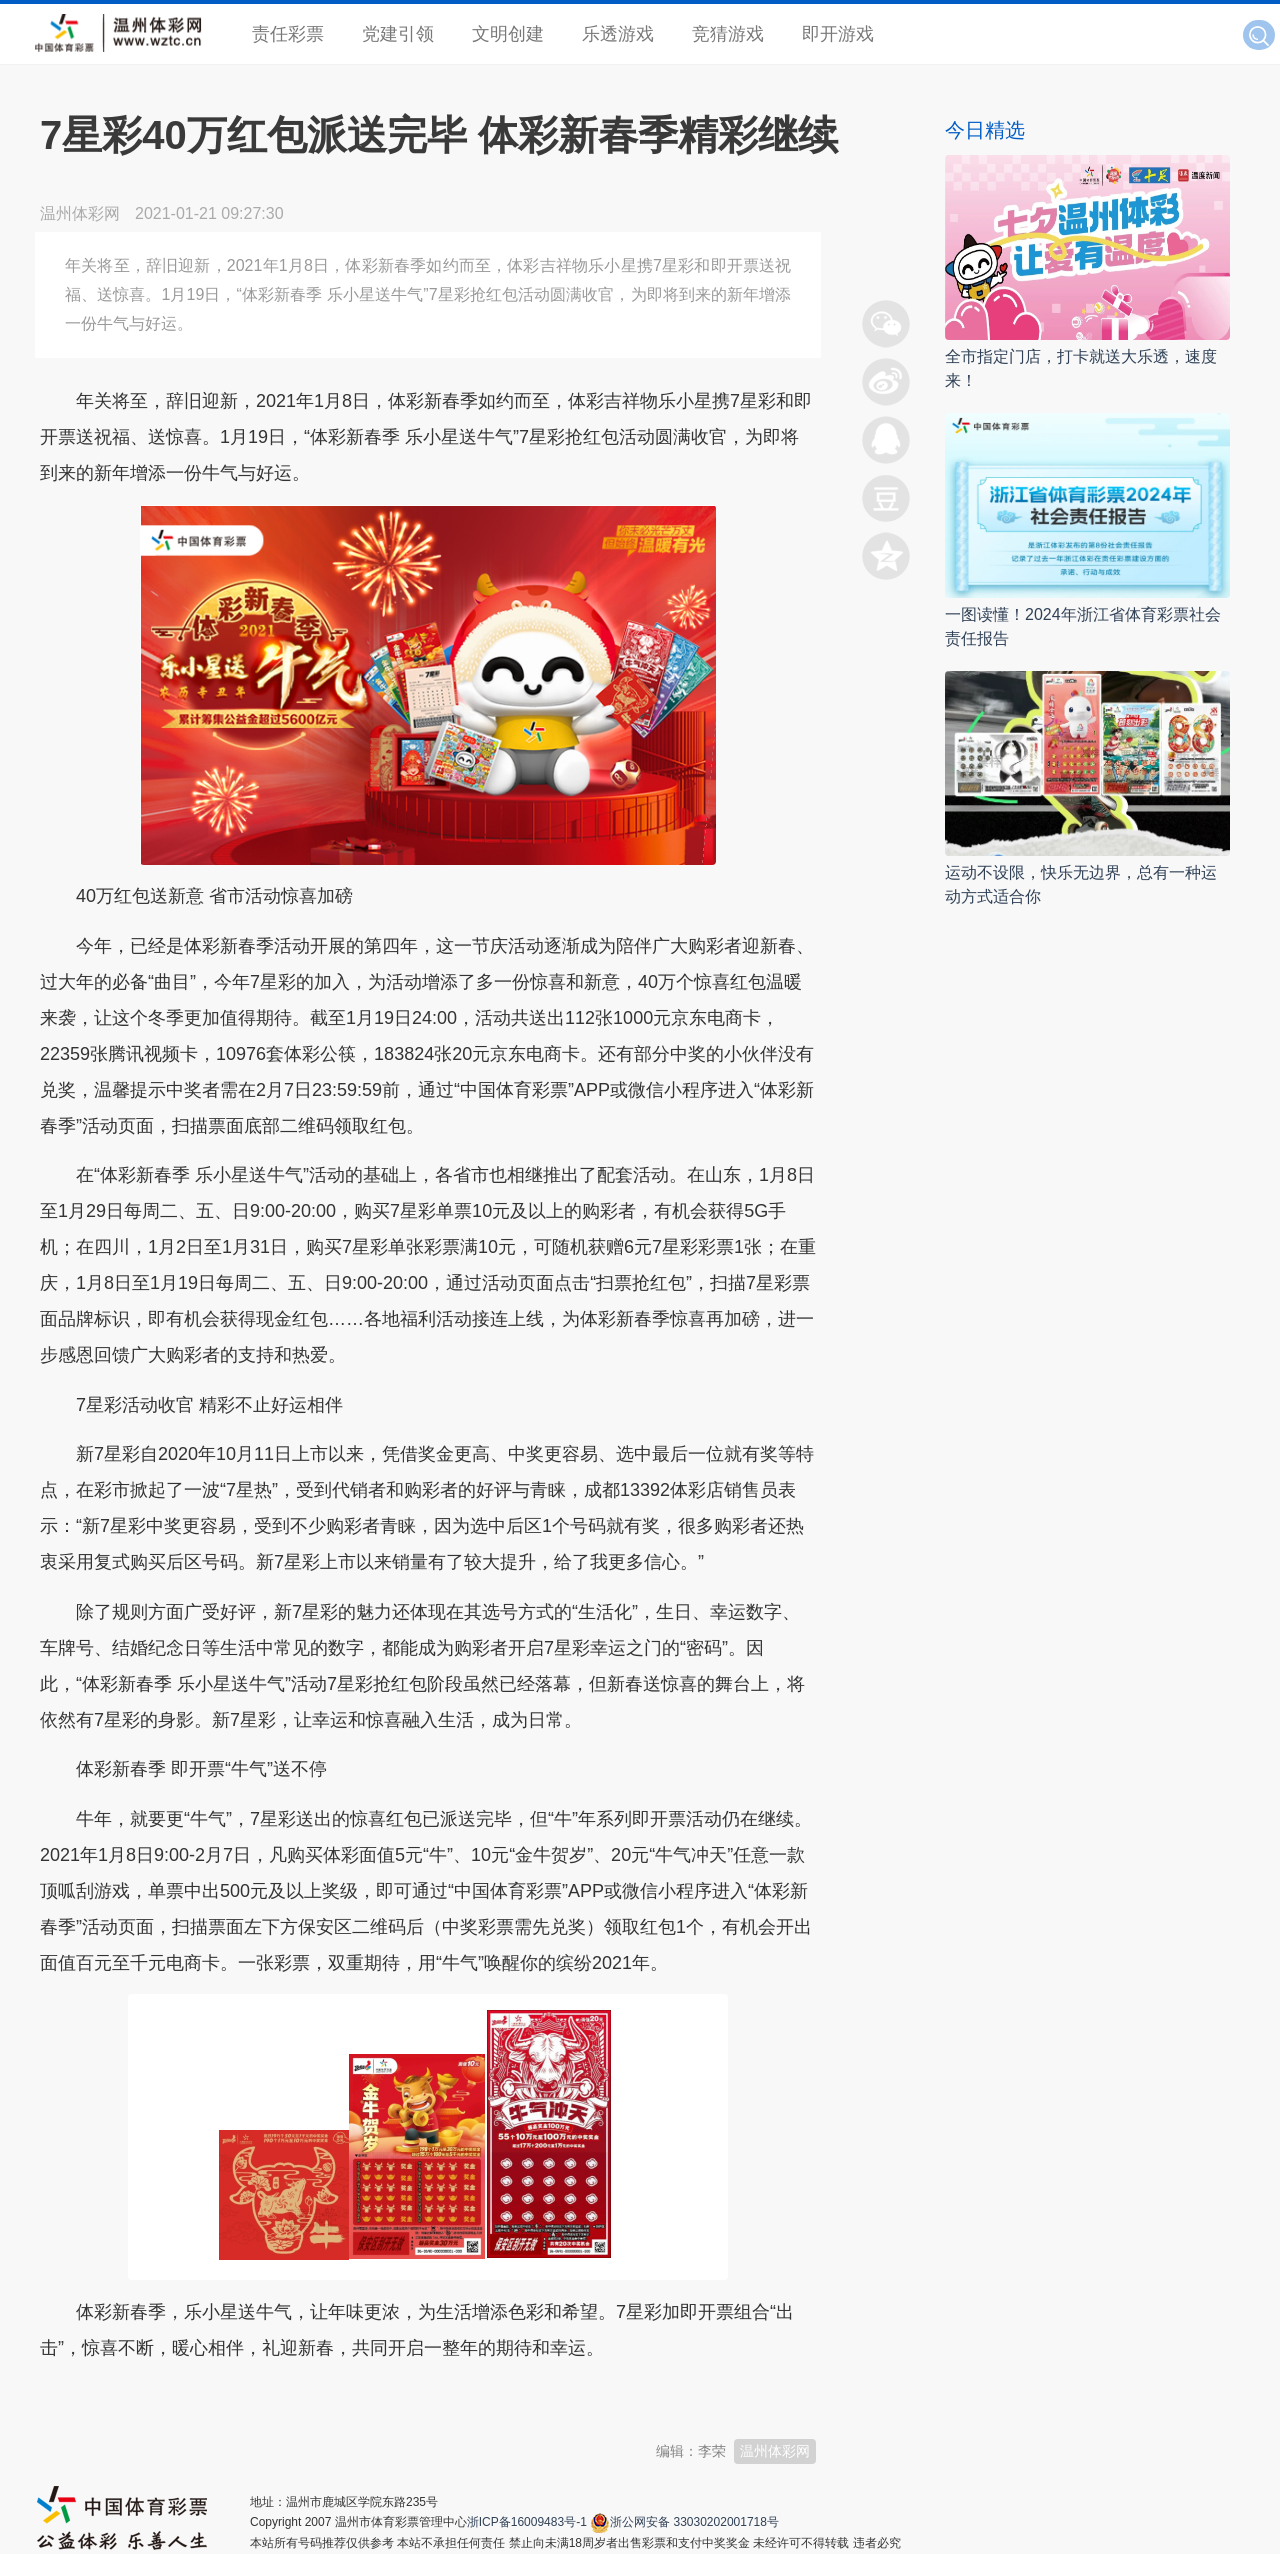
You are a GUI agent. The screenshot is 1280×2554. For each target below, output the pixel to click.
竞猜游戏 (728, 34)
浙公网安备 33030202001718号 (694, 2522)
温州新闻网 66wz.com (218, 2397)
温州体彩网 (775, 2451)
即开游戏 (838, 34)
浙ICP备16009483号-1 (527, 2522)
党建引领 (398, 34)
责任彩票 (288, 34)
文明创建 (508, 34)
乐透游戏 (618, 34)
